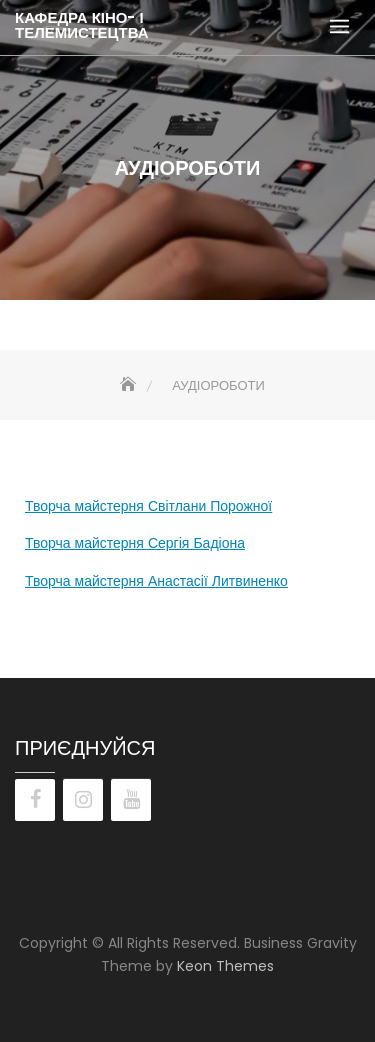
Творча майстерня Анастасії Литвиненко (156, 581)
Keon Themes (225, 966)
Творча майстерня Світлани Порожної (148, 506)
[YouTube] (131, 800)
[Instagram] (83, 800)
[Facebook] (35, 800)
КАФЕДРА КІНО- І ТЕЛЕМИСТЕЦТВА (82, 25)
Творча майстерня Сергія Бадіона (135, 543)
